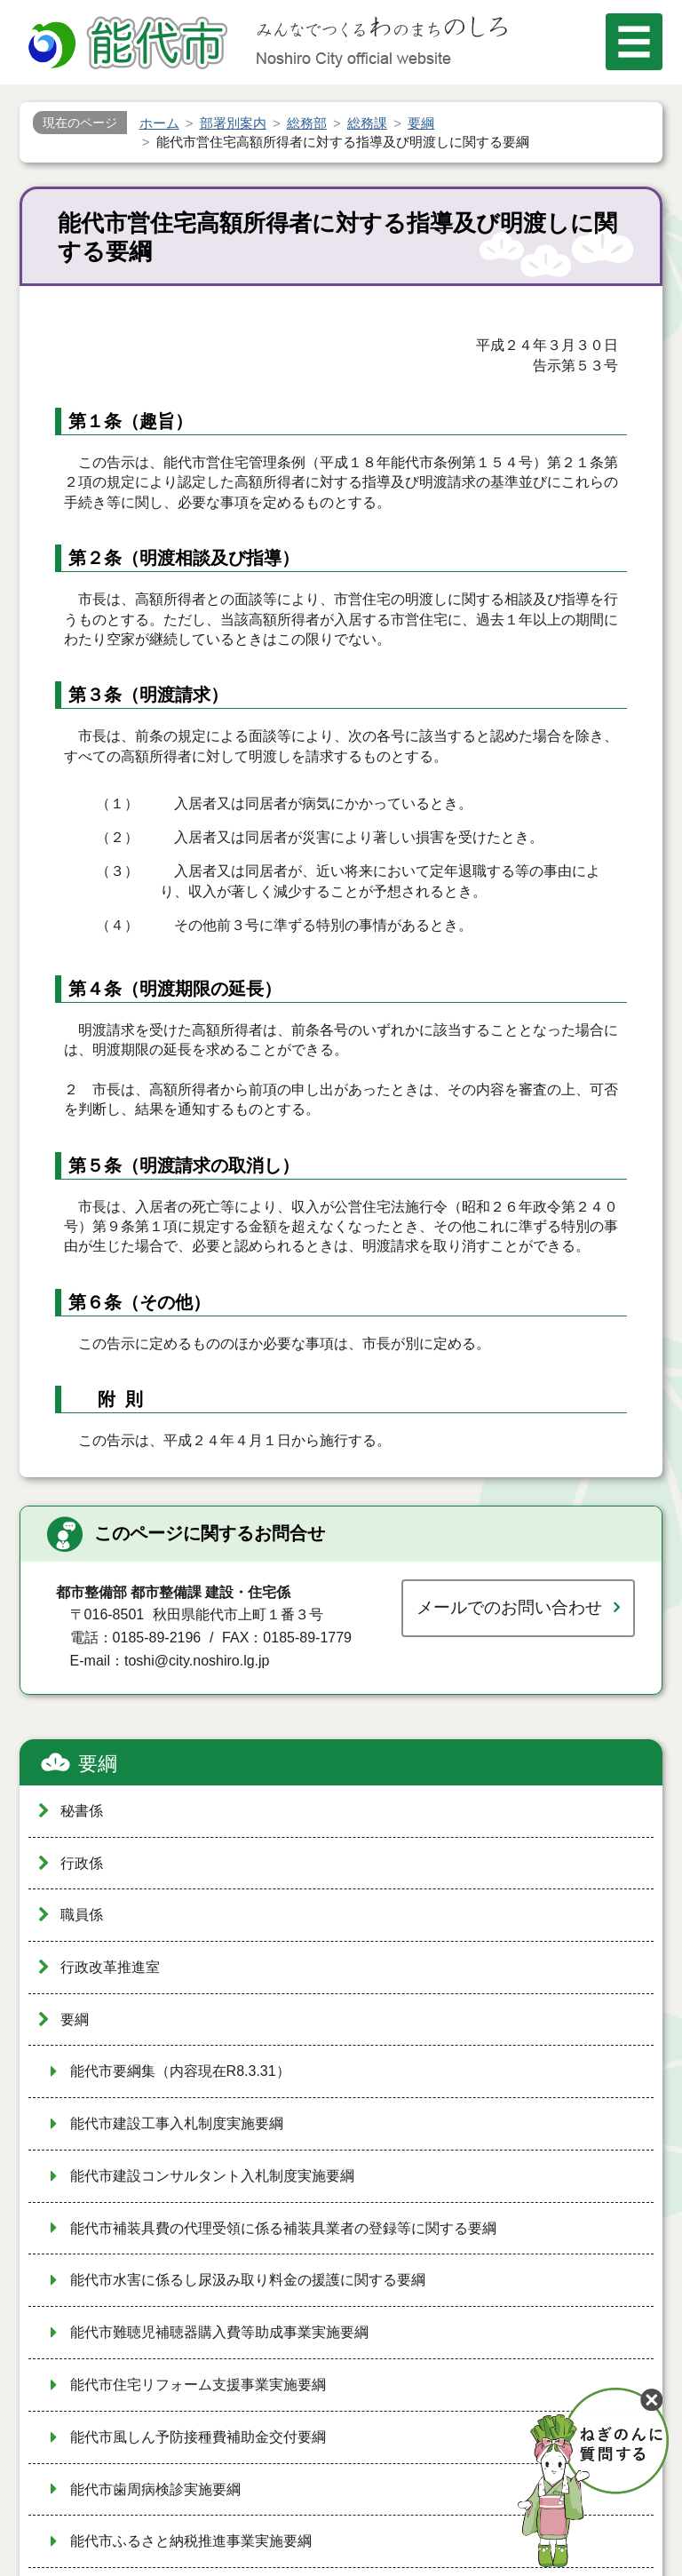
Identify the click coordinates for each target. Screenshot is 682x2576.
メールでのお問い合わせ (509, 1607)
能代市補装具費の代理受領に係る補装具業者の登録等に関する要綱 (283, 2228)
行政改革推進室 (110, 1967)
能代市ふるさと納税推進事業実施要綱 (191, 2540)
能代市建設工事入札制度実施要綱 (176, 2123)
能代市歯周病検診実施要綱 (155, 2489)
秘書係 (81, 1810)
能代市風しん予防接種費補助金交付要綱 (198, 2437)
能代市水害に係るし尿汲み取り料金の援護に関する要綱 (247, 2279)
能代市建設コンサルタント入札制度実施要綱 (212, 2175)
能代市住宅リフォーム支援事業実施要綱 (198, 2384)
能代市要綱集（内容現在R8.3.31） (180, 2071)
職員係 (81, 1914)
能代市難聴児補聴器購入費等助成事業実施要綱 (219, 2332)
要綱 (97, 1764)
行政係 (81, 1863)
